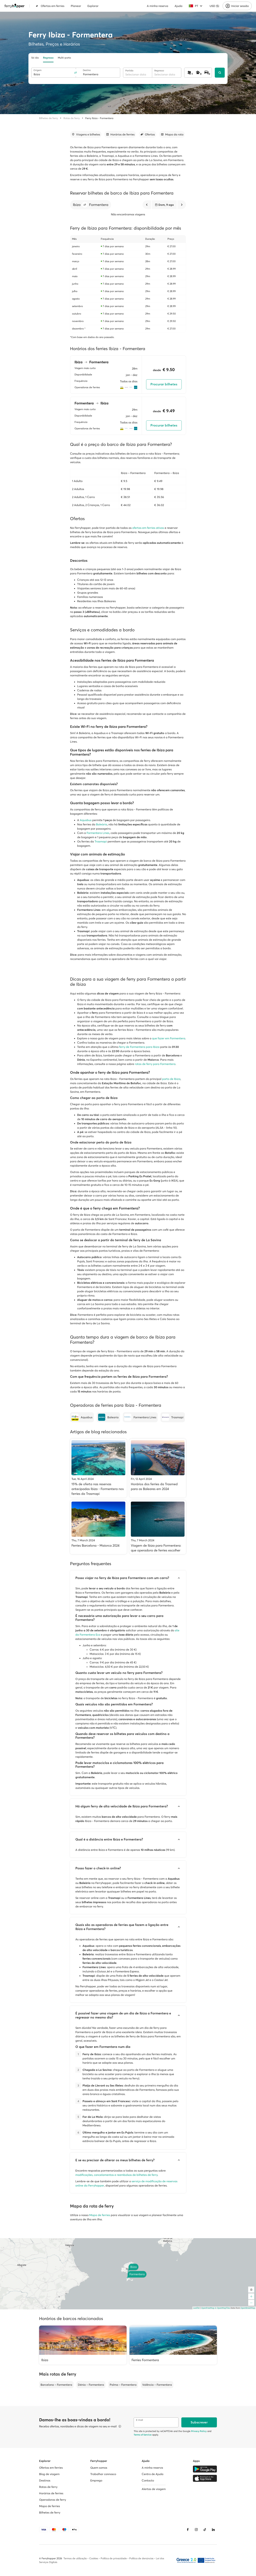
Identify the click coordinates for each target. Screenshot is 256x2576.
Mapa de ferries (99, 2215)
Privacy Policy (199, 2431)
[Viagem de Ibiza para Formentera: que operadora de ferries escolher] (157, 1527)
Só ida (35, 57)
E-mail (139, 2420)
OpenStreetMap (248, 2308)
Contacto (148, 2480)
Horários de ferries (51, 2493)
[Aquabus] (82, 1417)
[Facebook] (187, 2529)
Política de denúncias (141, 2558)
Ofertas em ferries (50, 6)
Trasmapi (101, 841)
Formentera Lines (98, 833)
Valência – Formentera (157, 2384)
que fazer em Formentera (168, 1038)
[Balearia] (108, 1417)
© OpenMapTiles (222, 2308)
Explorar (92, 6)
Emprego (96, 2480)
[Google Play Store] (205, 2469)
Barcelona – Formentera (56, 2384)
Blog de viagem (49, 2474)
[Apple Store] (205, 2478)
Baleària (101, 824)
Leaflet (196, 2308)
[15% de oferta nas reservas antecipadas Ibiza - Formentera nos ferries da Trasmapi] (98, 1468)
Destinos (44, 2480)
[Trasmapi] (173, 1417)
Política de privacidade (114, 2558)
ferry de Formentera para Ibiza (139, 1047)
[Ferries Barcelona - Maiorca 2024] (98, 1527)
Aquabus (86, 820)
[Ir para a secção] (86, 134)
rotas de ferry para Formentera (155, 1064)
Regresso (48, 57)
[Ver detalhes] (119, 2426)
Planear (76, 6)
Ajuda (178, 6)
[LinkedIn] (213, 2529)
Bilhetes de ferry (48, 118)
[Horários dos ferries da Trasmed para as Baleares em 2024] (157, 1468)
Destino (87, 70)
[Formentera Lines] (140, 1417)
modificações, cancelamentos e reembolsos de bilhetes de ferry (116, 2175)
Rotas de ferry (71, 118)
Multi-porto (64, 57)
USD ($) (214, 6)
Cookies (93, 2558)
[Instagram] (196, 2529)
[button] (85, 204)
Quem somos (98, 2467)
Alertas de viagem (154, 2489)
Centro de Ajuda (152, 2474)
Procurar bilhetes (163, 384)
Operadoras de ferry (52, 2499)
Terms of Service (142, 2434)
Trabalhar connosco (103, 2474)
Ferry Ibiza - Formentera (99, 118)
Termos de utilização (75, 2558)
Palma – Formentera (123, 2384)
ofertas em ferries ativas (148, 528)
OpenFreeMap (207, 2308)
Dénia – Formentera (91, 2384)
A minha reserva (157, 6)
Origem (37, 70)
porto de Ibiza (171, 1079)
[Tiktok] (204, 2529)
